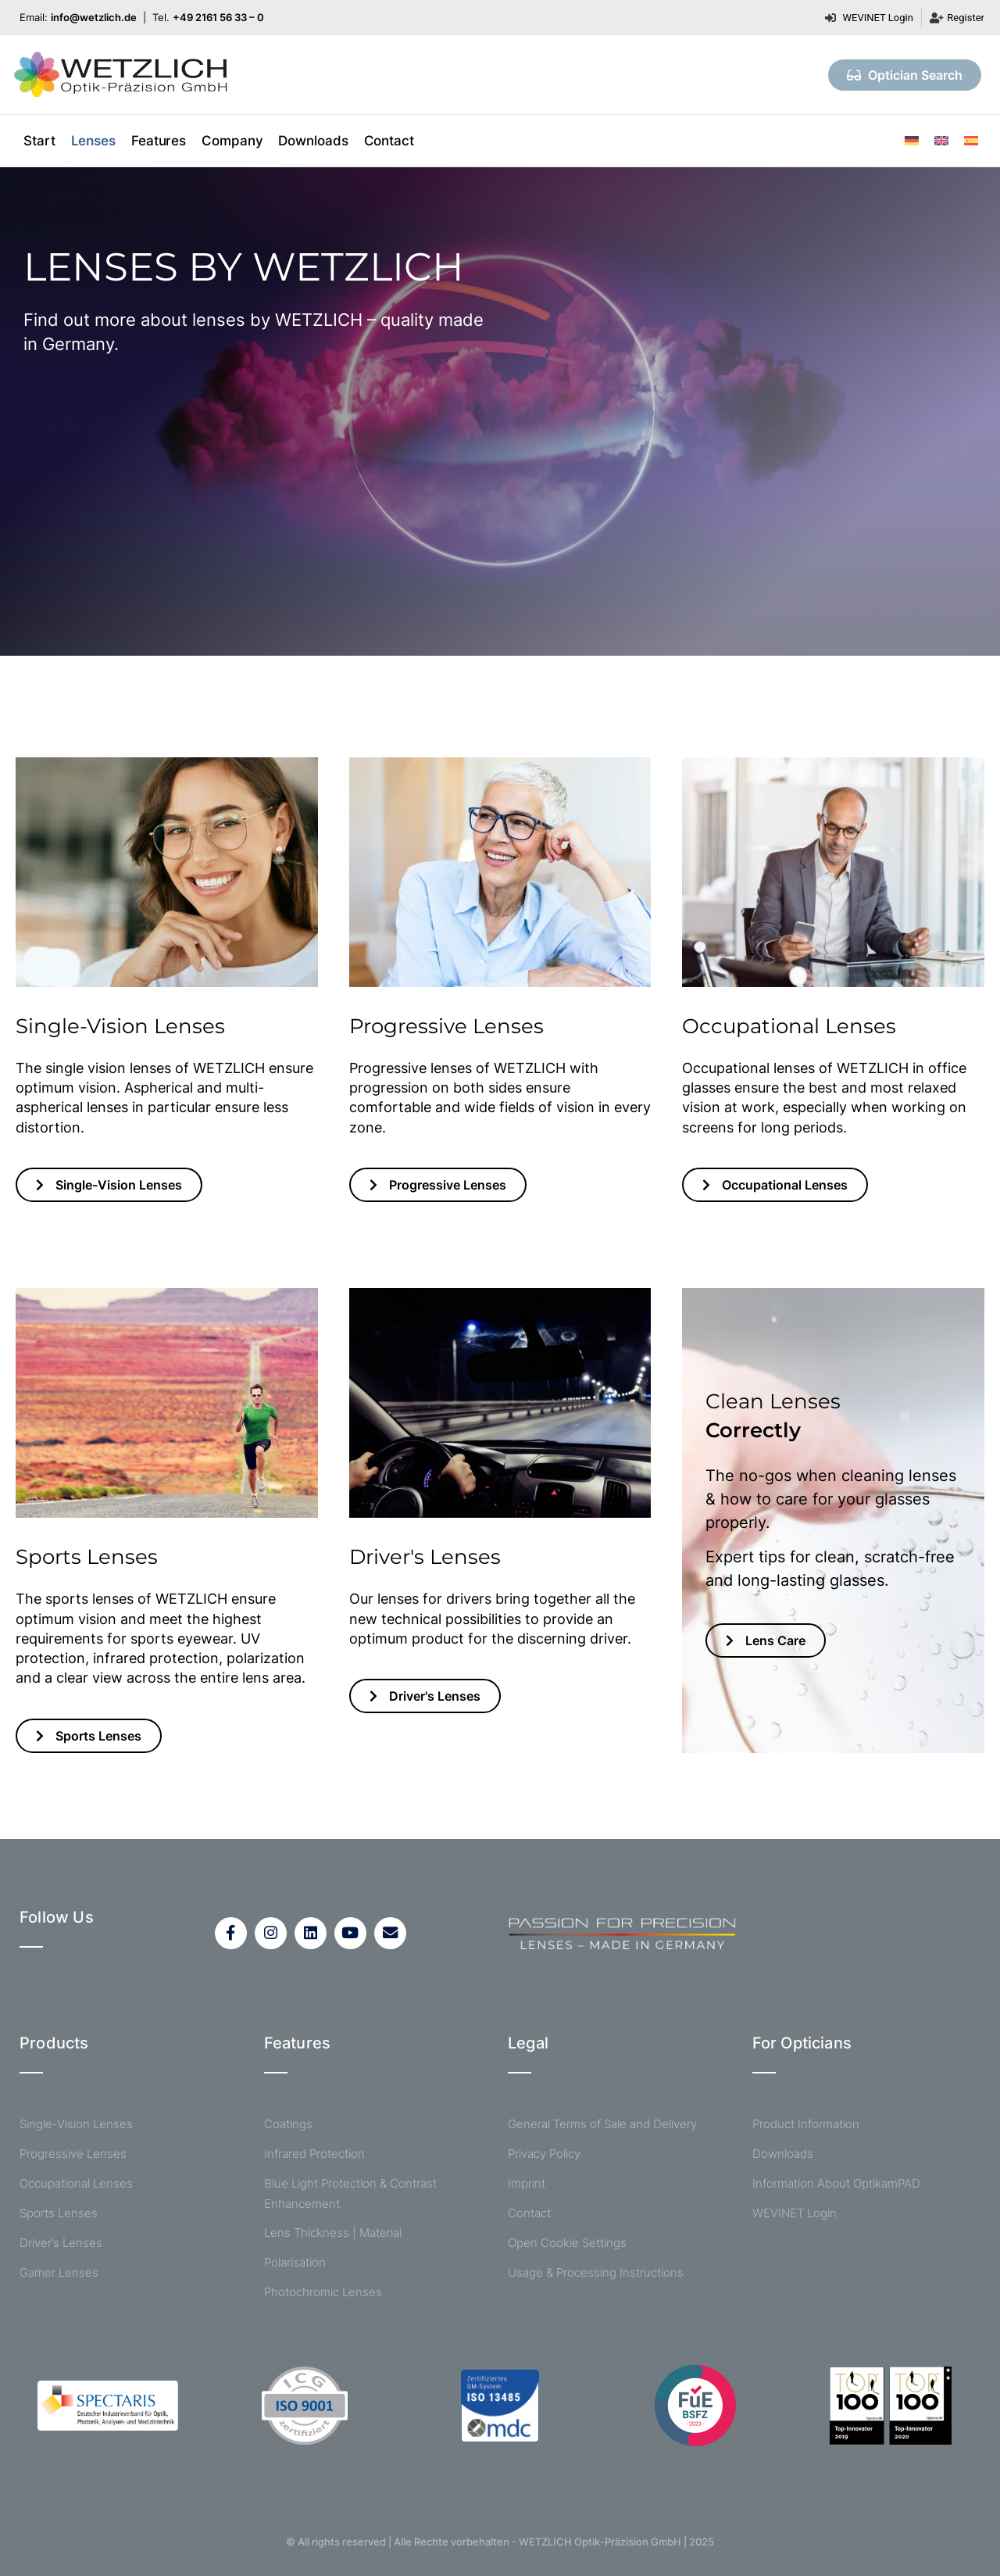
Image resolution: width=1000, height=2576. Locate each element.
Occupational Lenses (76, 2184)
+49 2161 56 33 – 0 (218, 17)
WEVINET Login (794, 2213)
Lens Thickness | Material (333, 2232)
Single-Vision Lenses (76, 2124)
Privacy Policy (544, 2154)
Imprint (526, 2184)
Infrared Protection (314, 2154)
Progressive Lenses (73, 2154)
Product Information (805, 2124)
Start (39, 140)
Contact (389, 140)
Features (158, 140)
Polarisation (295, 2262)
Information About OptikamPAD (836, 2184)
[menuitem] (912, 140)
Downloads (313, 140)
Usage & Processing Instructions (596, 2273)
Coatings (288, 2124)
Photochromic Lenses (323, 2291)
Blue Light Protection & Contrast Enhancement (350, 2193)
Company (232, 140)
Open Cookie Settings (567, 2243)
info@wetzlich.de (94, 17)
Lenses (93, 140)
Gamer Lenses (59, 2273)
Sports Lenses (59, 2213)
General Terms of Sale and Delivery (602, 2124)
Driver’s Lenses (61, 2243)
